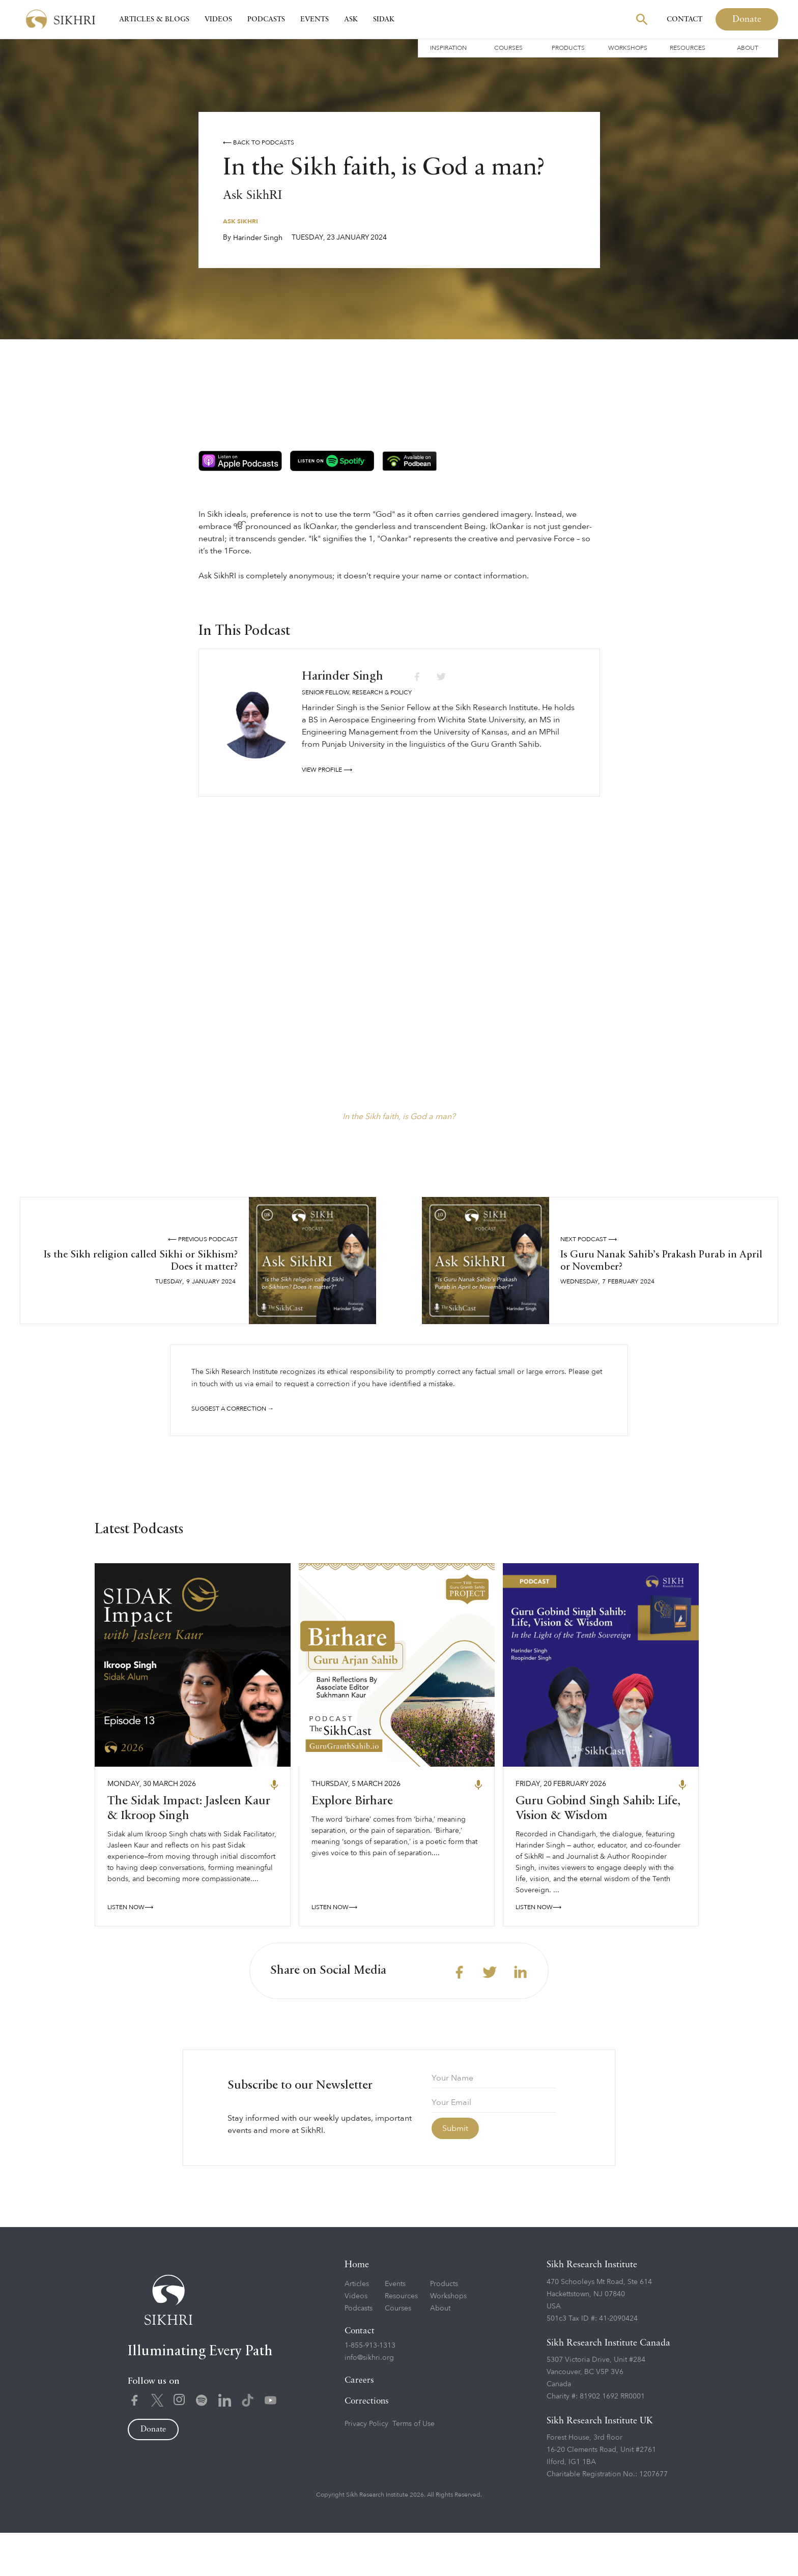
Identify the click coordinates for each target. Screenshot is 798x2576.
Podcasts (266, 19)
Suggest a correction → (232, 1408)
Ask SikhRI (240, 221)
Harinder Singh (257, 238)
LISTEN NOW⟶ (130, 1950)
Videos (218, 19)
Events (314, 19)
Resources (687, 48)
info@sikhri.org (369, 2401)
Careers (359, 2423)
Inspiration (448, 48)
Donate (746, 19)
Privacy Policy (366, 2467)
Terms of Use (413, 2467)
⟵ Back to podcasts (258, 142)
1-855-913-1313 (370, 2388)
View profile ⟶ (327, 770)
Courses (508, 48)
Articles (357, 2327)
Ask (351, 19)
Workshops (627, 48)
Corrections (367, 2444)
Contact (684, 19)
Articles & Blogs (154, 19)
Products (568, 48)
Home (357, 2308)
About (747, 48)
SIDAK (383, 19)
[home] (60, 20)
